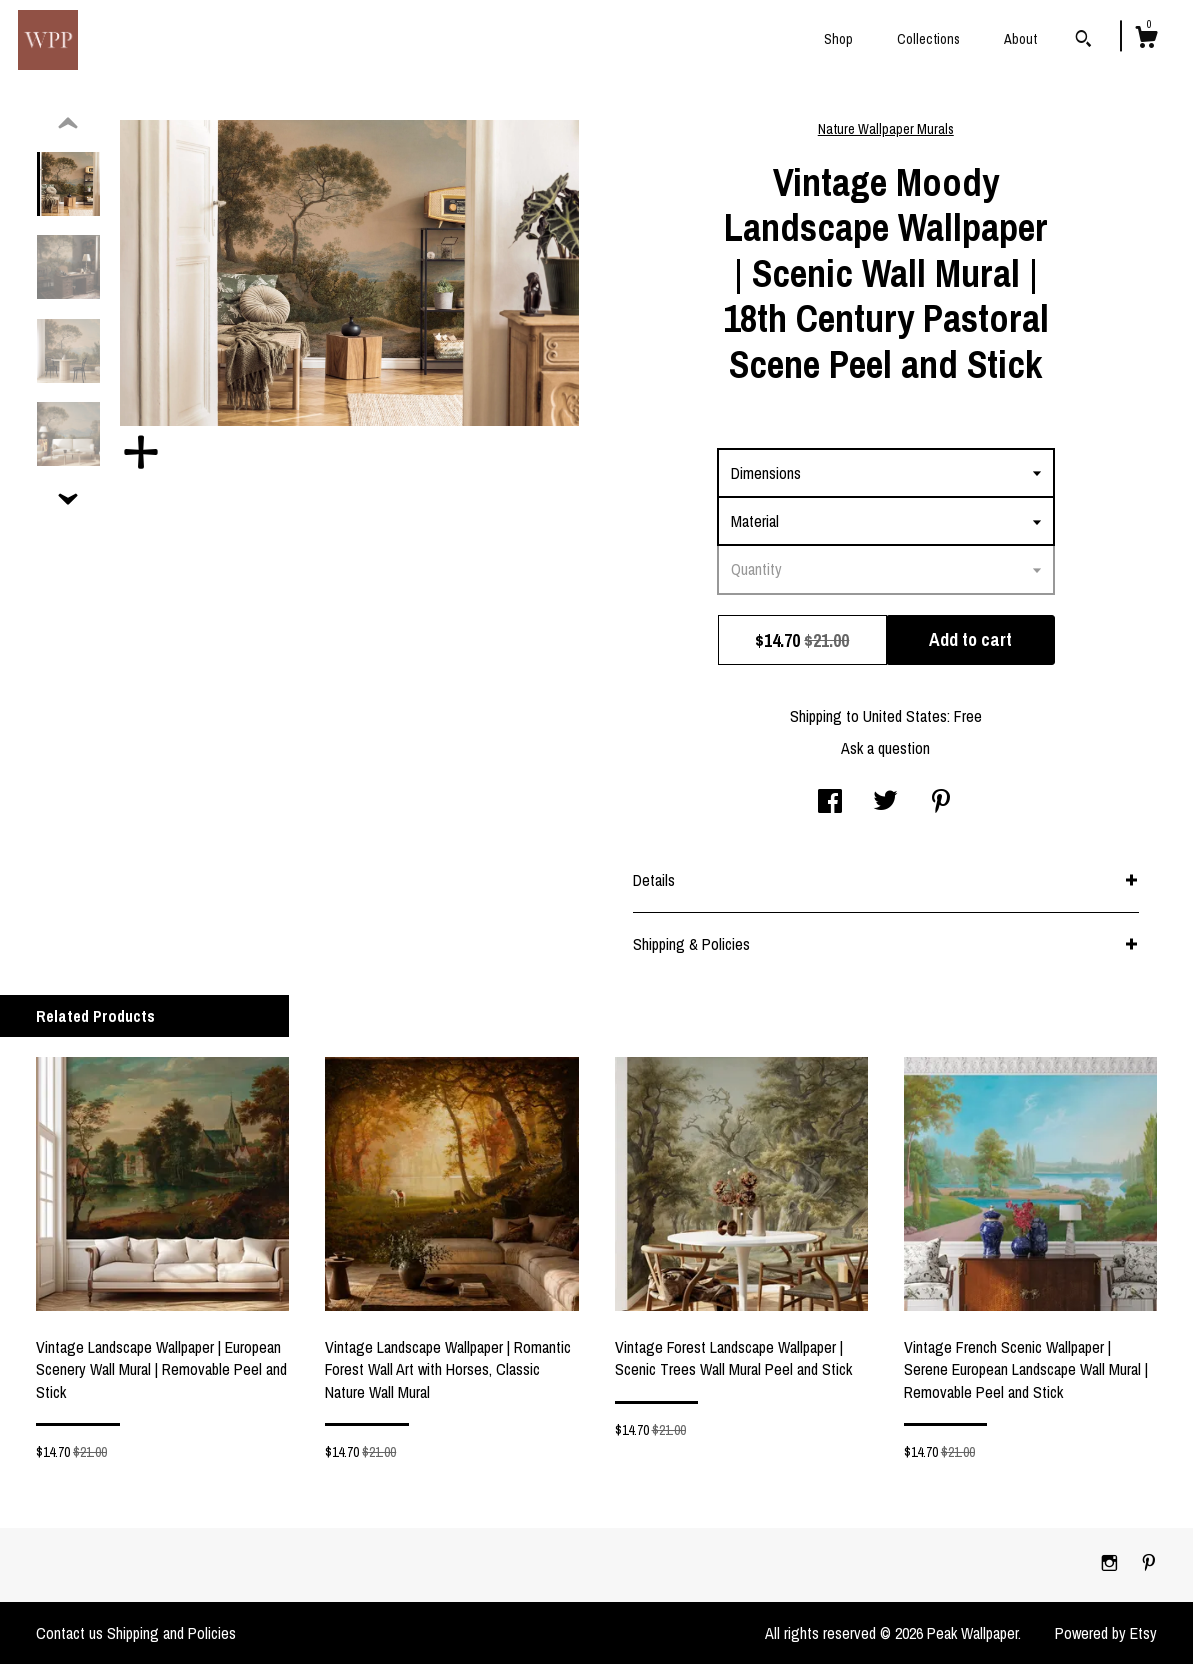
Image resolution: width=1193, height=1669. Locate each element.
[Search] (1083, 41)
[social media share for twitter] (885, 808)
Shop (838, 39)
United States (905, 721)
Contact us (69, 1638)
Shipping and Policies (171, 1638)
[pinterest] (1149, 1569)
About (1020, 39)
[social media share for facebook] (830, 808)
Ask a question (885, 753)
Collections (928, 39)
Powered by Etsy (1106, 1638)
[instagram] (1111, 1569)
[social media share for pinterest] (941, 808)
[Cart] (1146, 40)
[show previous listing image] (68, 129)
